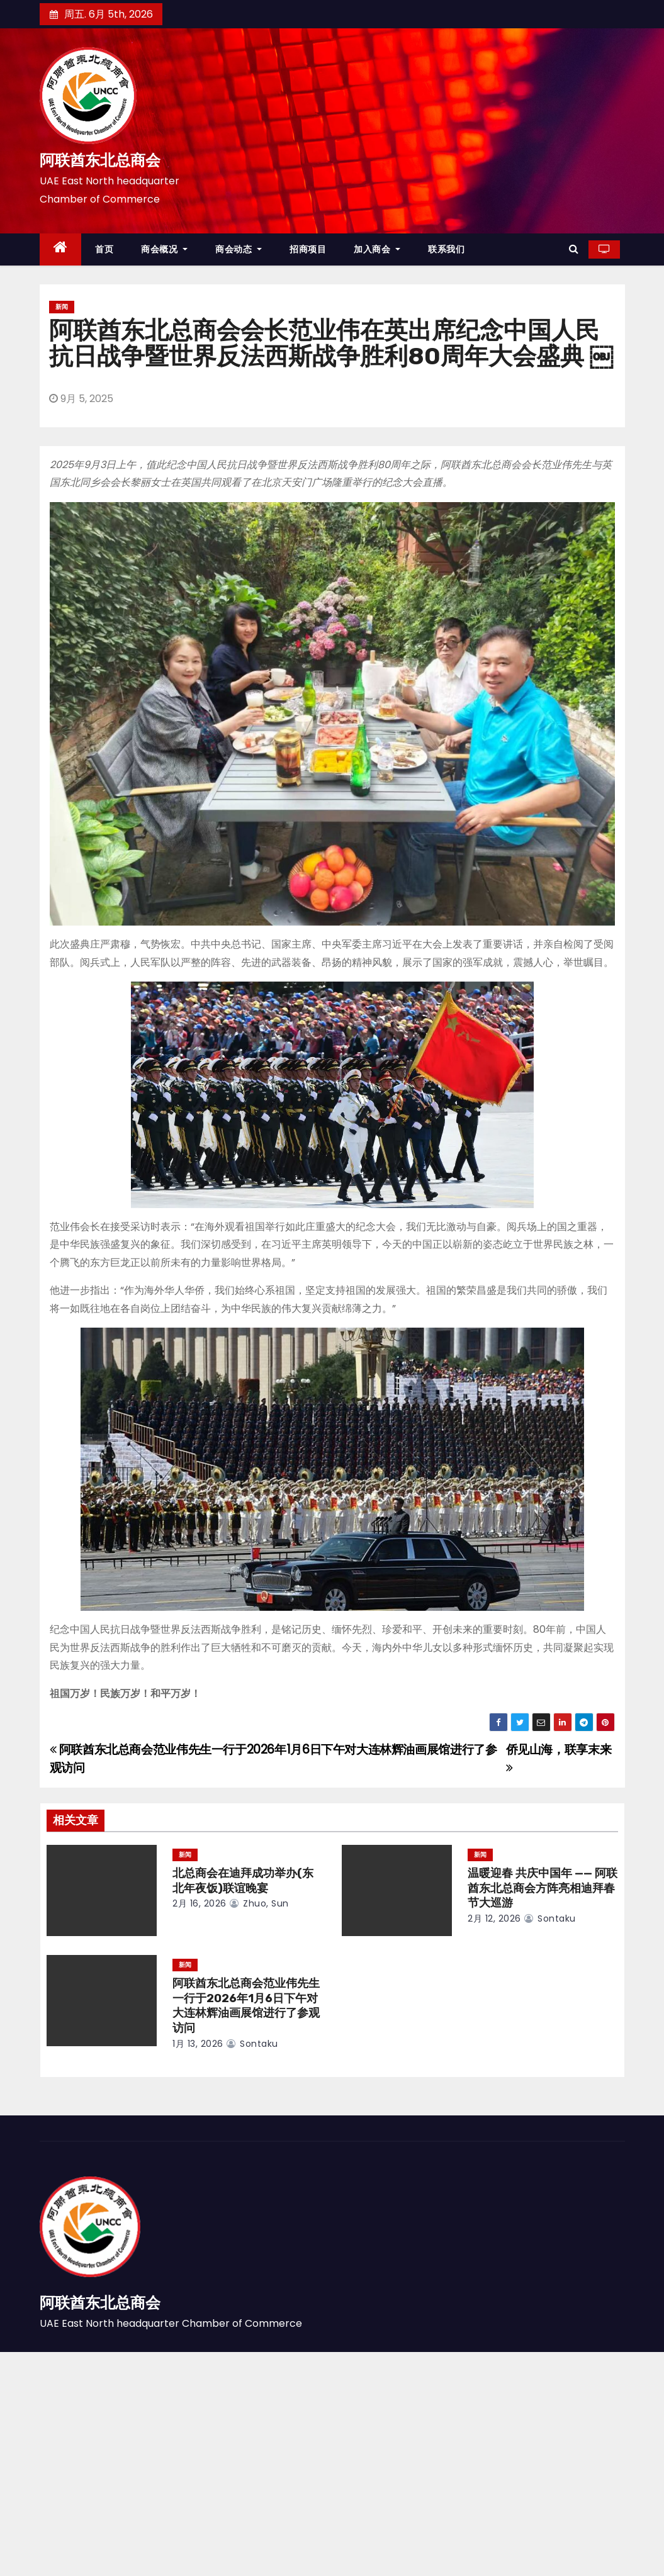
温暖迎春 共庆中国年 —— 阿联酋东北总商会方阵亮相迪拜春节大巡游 (542, 1888)
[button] (573, 249)
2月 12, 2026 (494, 1918)
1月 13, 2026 (197, 2043)
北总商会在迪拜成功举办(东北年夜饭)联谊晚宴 (242, 1880)
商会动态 (238, 249)
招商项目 (308, 249)
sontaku (550, 1918)
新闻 (61, 306)
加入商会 (377, 249)
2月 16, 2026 (199, 1903)
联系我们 (446, 249)
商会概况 (164, 249)
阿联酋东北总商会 (100, 160)
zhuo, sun (259, 1903)
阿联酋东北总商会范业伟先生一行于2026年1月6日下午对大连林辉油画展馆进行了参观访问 (246, 2006)
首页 (104, 249)
